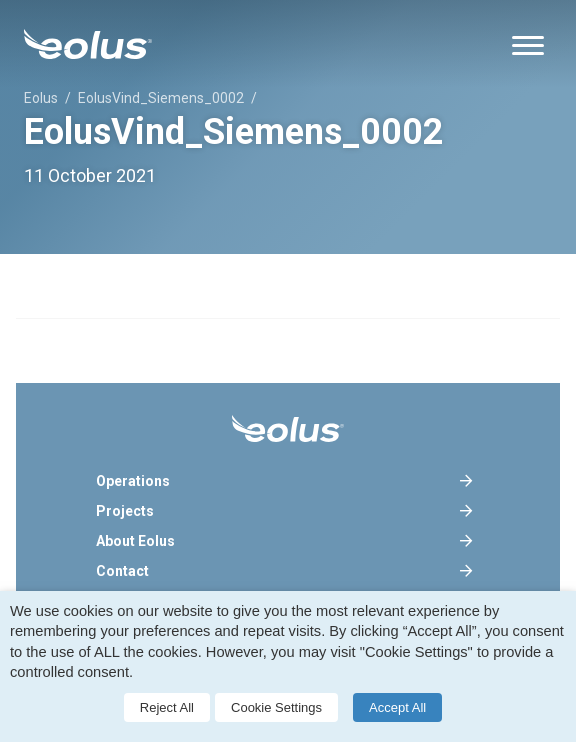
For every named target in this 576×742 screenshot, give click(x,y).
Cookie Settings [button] (276, 707)
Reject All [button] (167, 707)
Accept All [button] (397, 707)
